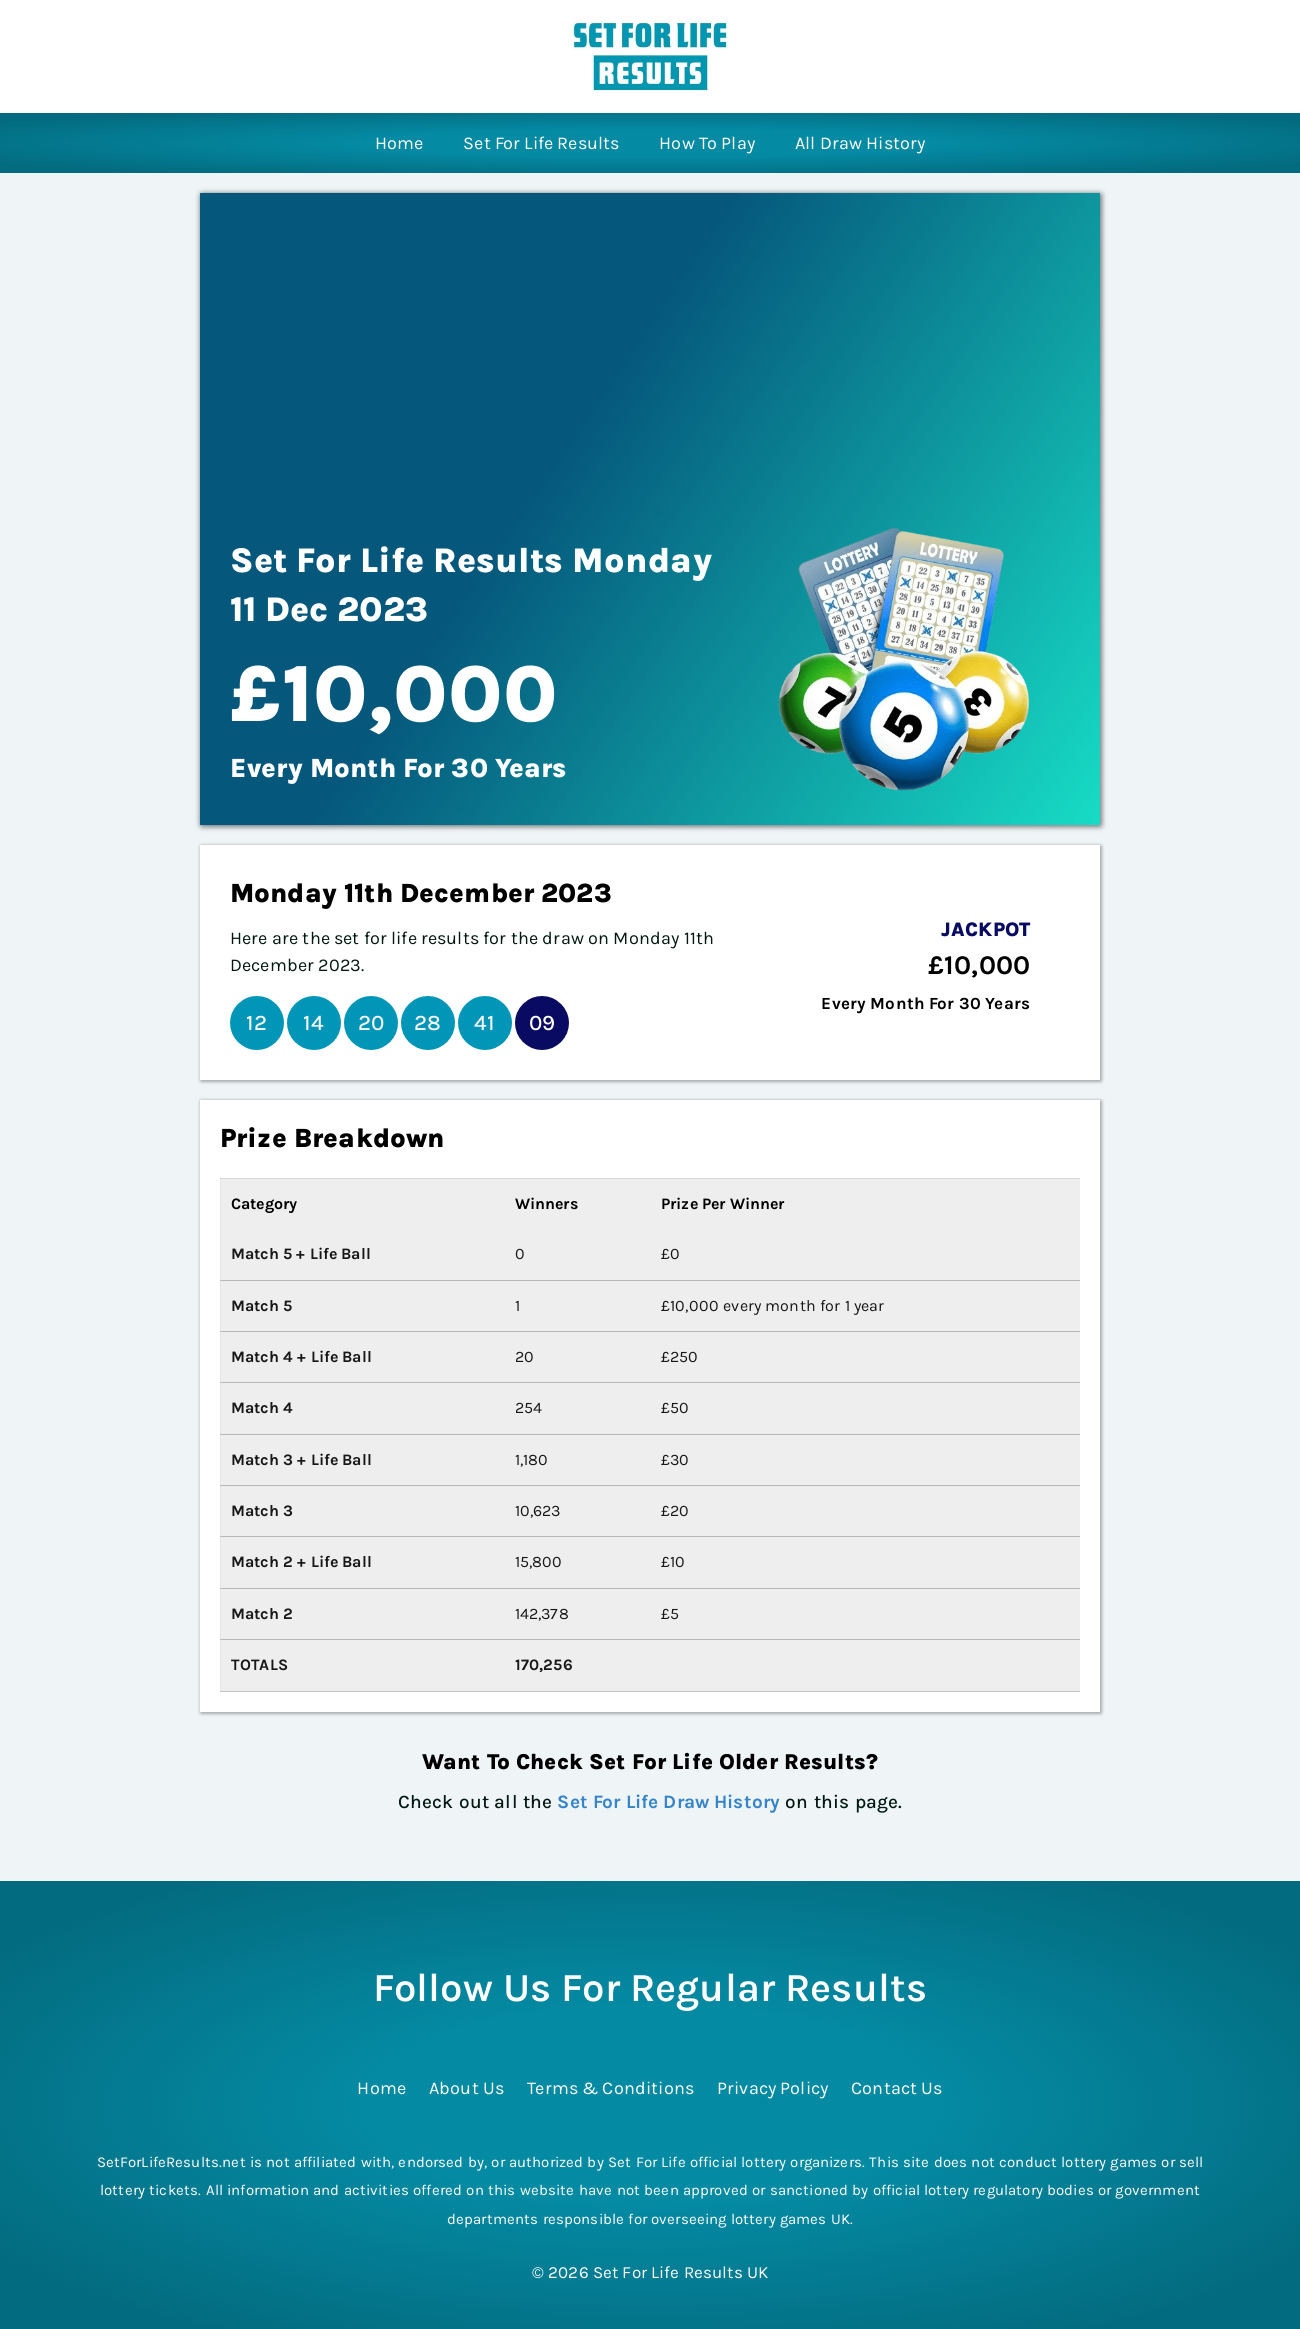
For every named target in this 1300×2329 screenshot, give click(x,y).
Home (399, 143)
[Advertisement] (650, 343)
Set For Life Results (541, 143)
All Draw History (860, 143)
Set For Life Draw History (668, 1802)
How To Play (707, 143)
